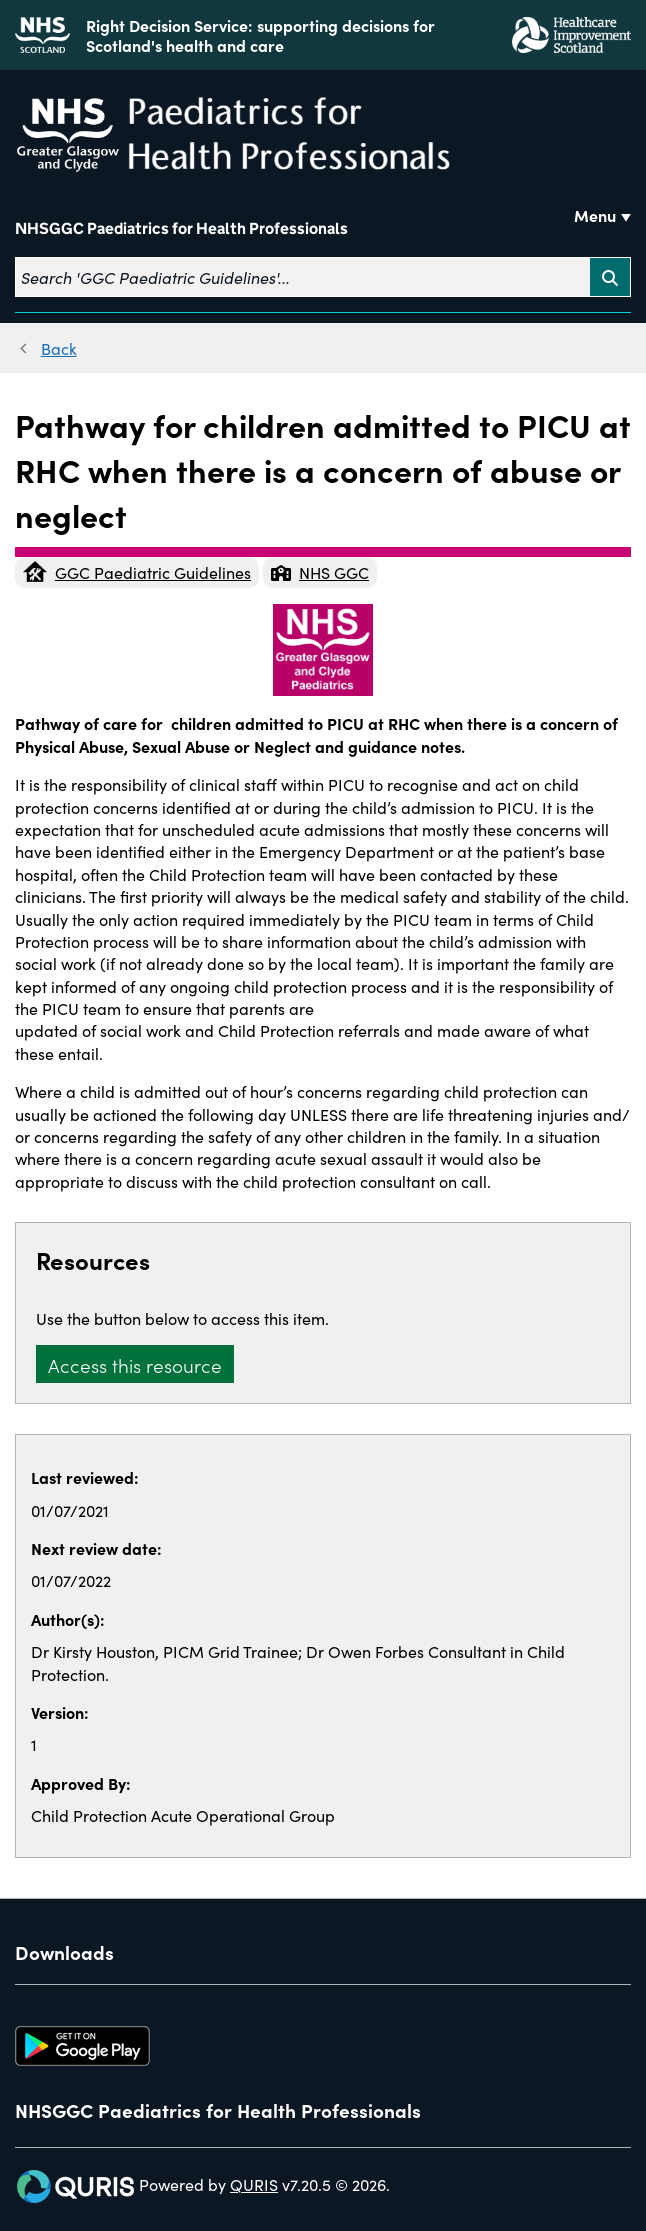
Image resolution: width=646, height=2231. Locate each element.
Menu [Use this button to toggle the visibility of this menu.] (595, 215)
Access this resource (135, 1364)
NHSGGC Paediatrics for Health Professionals (181, 228)
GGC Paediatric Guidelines (137, 572)
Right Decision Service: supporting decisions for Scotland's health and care (260, 35)
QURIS (254, 2184)
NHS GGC (320, 572)
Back (59, 348)
